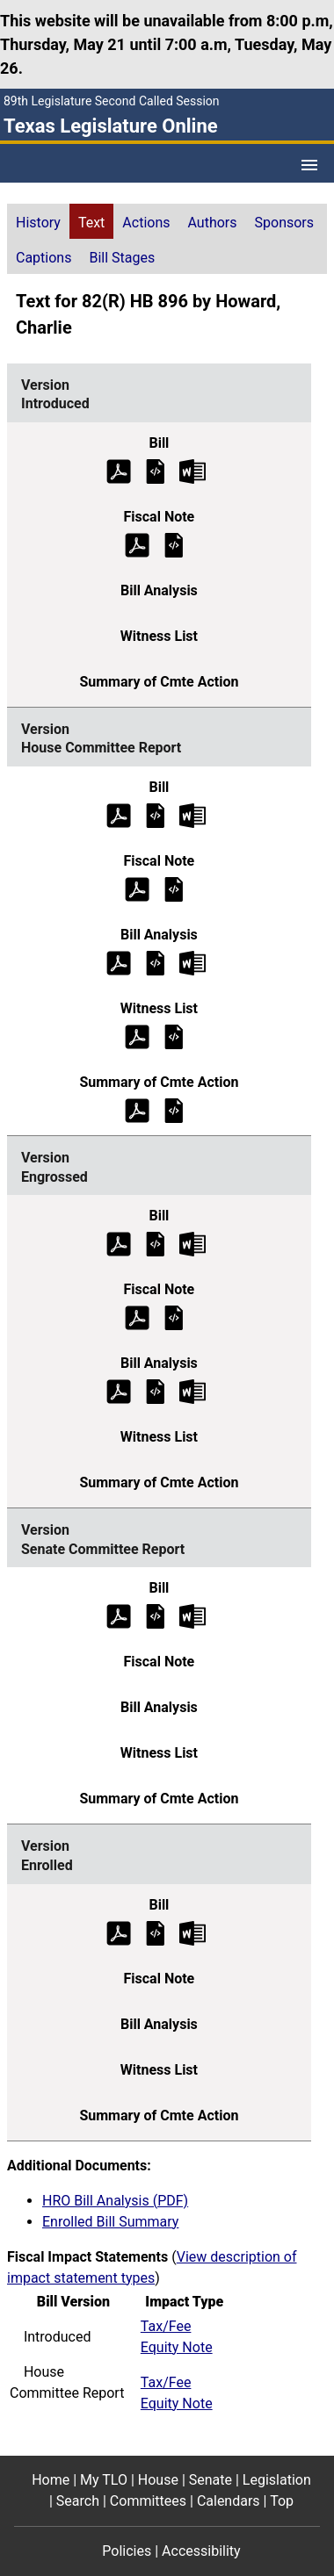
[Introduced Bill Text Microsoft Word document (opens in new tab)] (192, 470)
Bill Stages (122, 257)
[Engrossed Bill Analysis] (155, 1391)
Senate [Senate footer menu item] (210, 2480)
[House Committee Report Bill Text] (155, 814)
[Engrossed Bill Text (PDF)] (118, 1243)
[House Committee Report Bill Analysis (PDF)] (118, 961)
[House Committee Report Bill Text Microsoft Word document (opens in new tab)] (192, 814)
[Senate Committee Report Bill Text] (155, 1616)
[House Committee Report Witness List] (174, 1035)
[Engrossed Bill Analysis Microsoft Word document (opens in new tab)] (192, 1391)
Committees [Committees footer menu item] (148, 2501)
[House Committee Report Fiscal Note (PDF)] (137, 888)
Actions (146, 222)
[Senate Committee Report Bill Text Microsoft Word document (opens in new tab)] (192, 1616)
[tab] (38, 221)
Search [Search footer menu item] (77, 2501)
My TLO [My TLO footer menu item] (103, 2480)
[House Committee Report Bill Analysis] (155, 961)
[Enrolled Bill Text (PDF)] (118, 1932)
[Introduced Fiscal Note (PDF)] (137, 544)
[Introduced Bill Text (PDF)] (118, 470)
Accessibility (201, 2551)
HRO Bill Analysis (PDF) (115, 2200)
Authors (212, 222)
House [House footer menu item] (158, 2480)
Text (91, 222)
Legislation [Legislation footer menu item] (277, 2480)
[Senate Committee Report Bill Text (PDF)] (118, 1616)
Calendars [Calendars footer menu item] (228, 2501)
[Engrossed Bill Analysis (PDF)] (118, 1391)
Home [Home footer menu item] (50, 2480)
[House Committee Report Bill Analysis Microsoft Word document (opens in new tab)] (192, 961)
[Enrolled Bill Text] (155, 1932)
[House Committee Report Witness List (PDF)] (137, 1035)
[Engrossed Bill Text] (155, 1243)
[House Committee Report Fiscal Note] (174, 888)
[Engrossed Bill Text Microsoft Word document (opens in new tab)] (192, 1243)
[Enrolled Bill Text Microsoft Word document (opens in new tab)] (192, 1932)
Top (282, 2501)
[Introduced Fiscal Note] (174, 544)
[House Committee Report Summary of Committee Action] (174, 1109)
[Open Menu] (309, 165)
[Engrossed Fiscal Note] (174, 1317)
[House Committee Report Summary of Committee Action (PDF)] (137, 1109)
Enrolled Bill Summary (110, 2221)
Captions (43, 257)
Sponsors (285, 222)
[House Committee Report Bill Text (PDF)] (118, 814)
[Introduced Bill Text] (155, 470)
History (38, 222)
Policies (126, 2551)
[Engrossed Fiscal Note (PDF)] (137, 1317)
